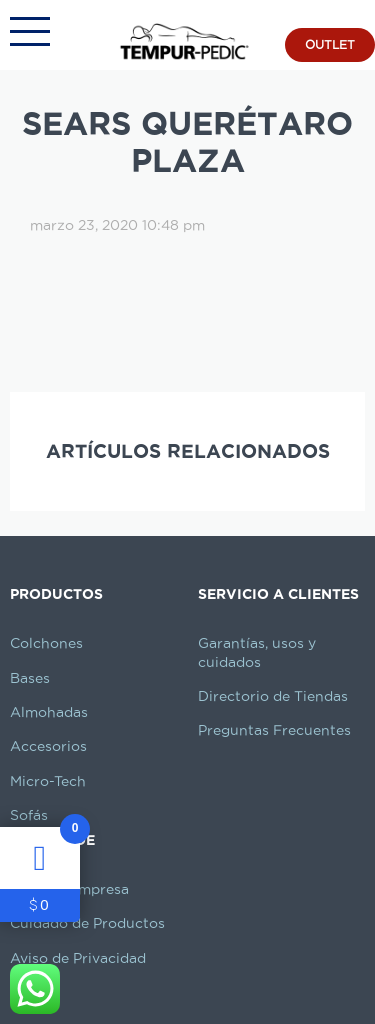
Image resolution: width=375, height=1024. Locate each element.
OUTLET (330, 44)
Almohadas (49, 712)
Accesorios (48, 746)
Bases (30, 678)
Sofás (29, 815)
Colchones (46, 643)
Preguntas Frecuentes (274, 730)
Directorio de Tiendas (273, 696)
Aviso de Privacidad (78, 958)
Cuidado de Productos (87, 923)
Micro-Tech (48, 781)
